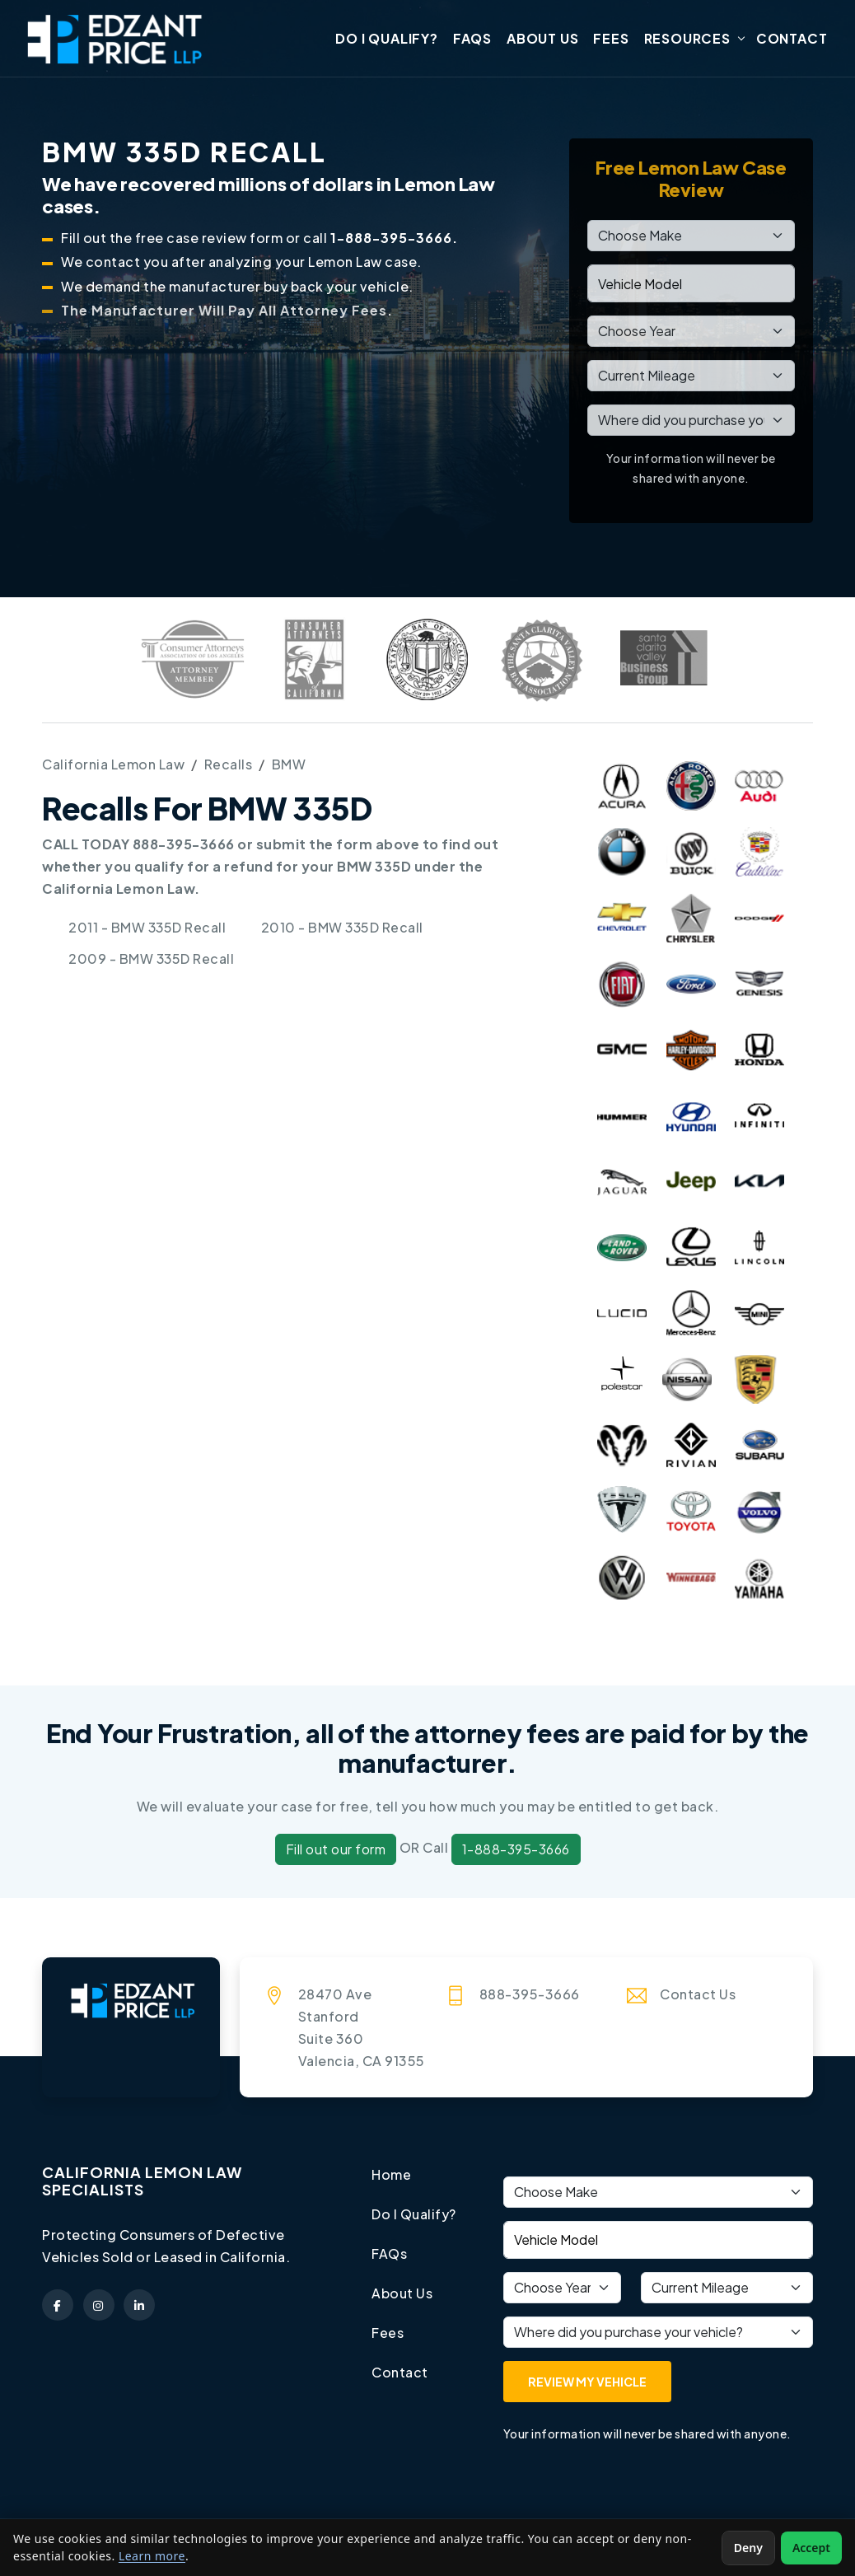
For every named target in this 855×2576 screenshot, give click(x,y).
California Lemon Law (113, 765)
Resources (687, 39)
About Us (542, 39)
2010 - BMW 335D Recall (343, 928)
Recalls (228, 765)
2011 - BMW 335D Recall (148, 928)
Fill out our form (336, 1850)
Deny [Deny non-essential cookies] (748, 2547)
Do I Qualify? (386, 39)
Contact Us (698, 1994)
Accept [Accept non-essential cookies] (811, 2547)
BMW (289, 765)
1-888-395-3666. (394, 239)
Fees (610, 39)
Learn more (152, 2556)
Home (391, 2175)
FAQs (472, 39)
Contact (792, 39)
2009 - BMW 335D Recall (152, 958)
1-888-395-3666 (516, 1850)
